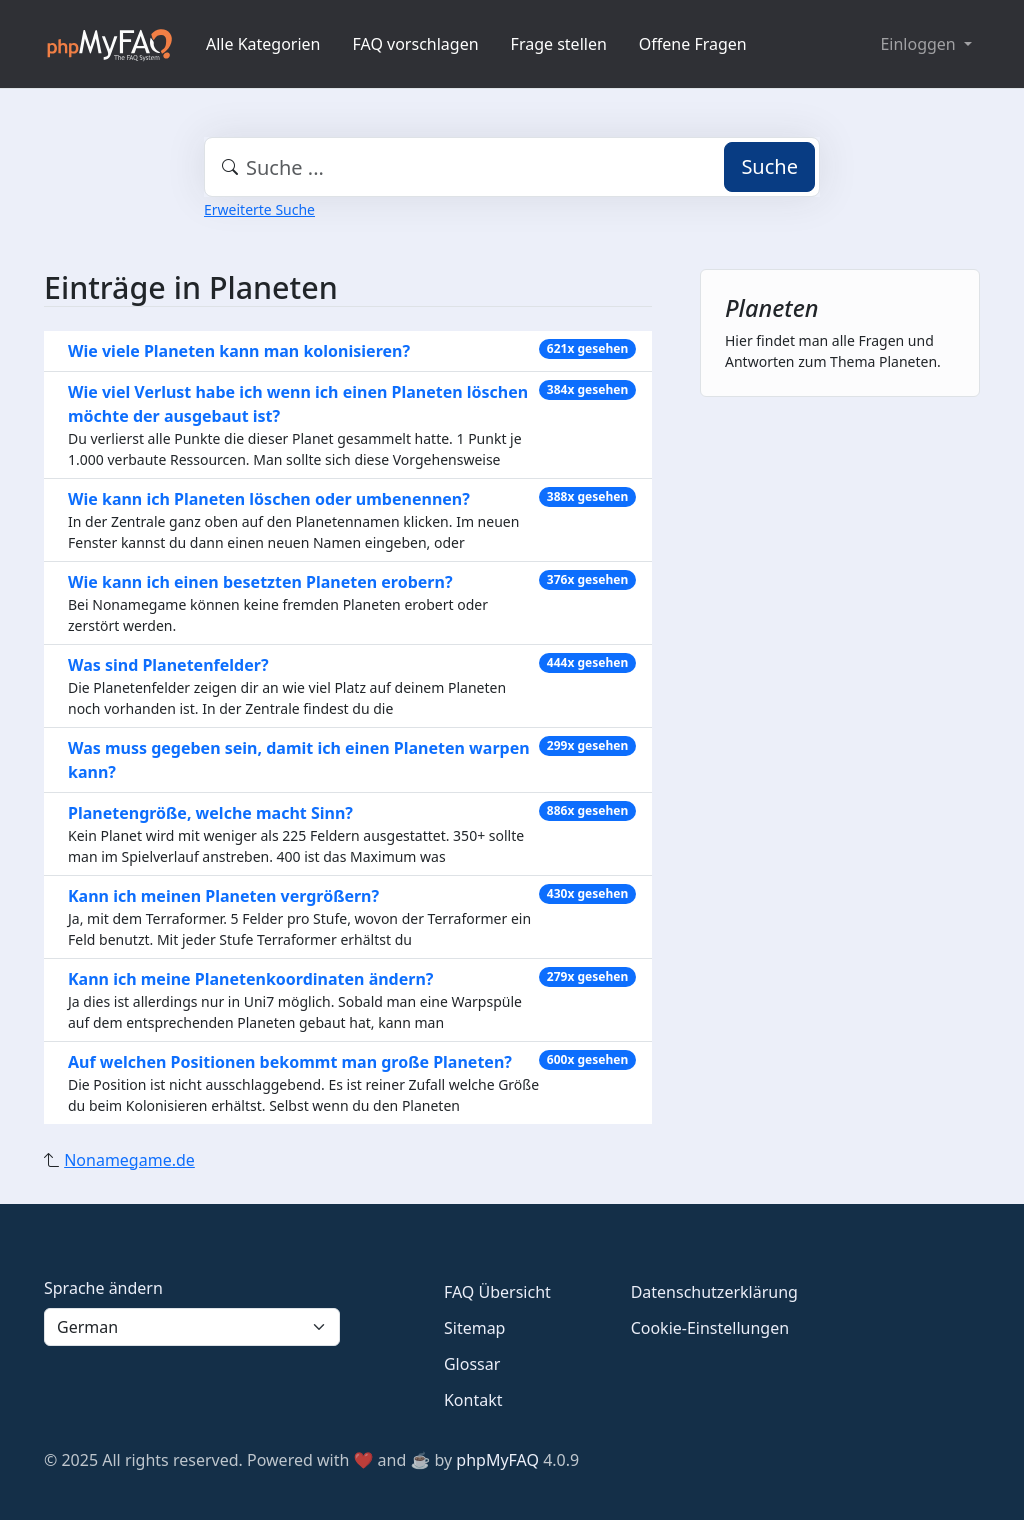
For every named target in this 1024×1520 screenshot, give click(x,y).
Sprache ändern (103, 1288)
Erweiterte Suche (259, 209)
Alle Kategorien (263, 44)
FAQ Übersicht (497, 1292)
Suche (769, 166)
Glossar (472, 1364)
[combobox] (512, 167)
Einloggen (919, 44)
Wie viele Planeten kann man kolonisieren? (239, 351)
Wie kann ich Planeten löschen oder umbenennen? (269, 499)
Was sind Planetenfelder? (168, 665)
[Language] (192, 1327)
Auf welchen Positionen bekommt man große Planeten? (290, 1062)
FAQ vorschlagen (416, 44)
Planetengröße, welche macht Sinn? (210, 813)
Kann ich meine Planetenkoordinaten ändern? (250, 979)
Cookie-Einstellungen (710, 1328)
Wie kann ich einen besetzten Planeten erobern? (260, 582)
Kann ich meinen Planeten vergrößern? (223, 896)
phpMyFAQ (497, 1460)
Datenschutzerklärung (714, 1292)
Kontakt (473, 1400)
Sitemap (475, 1328)
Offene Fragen (693, 44)
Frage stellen (559, 44)
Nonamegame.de (129, 1160)
